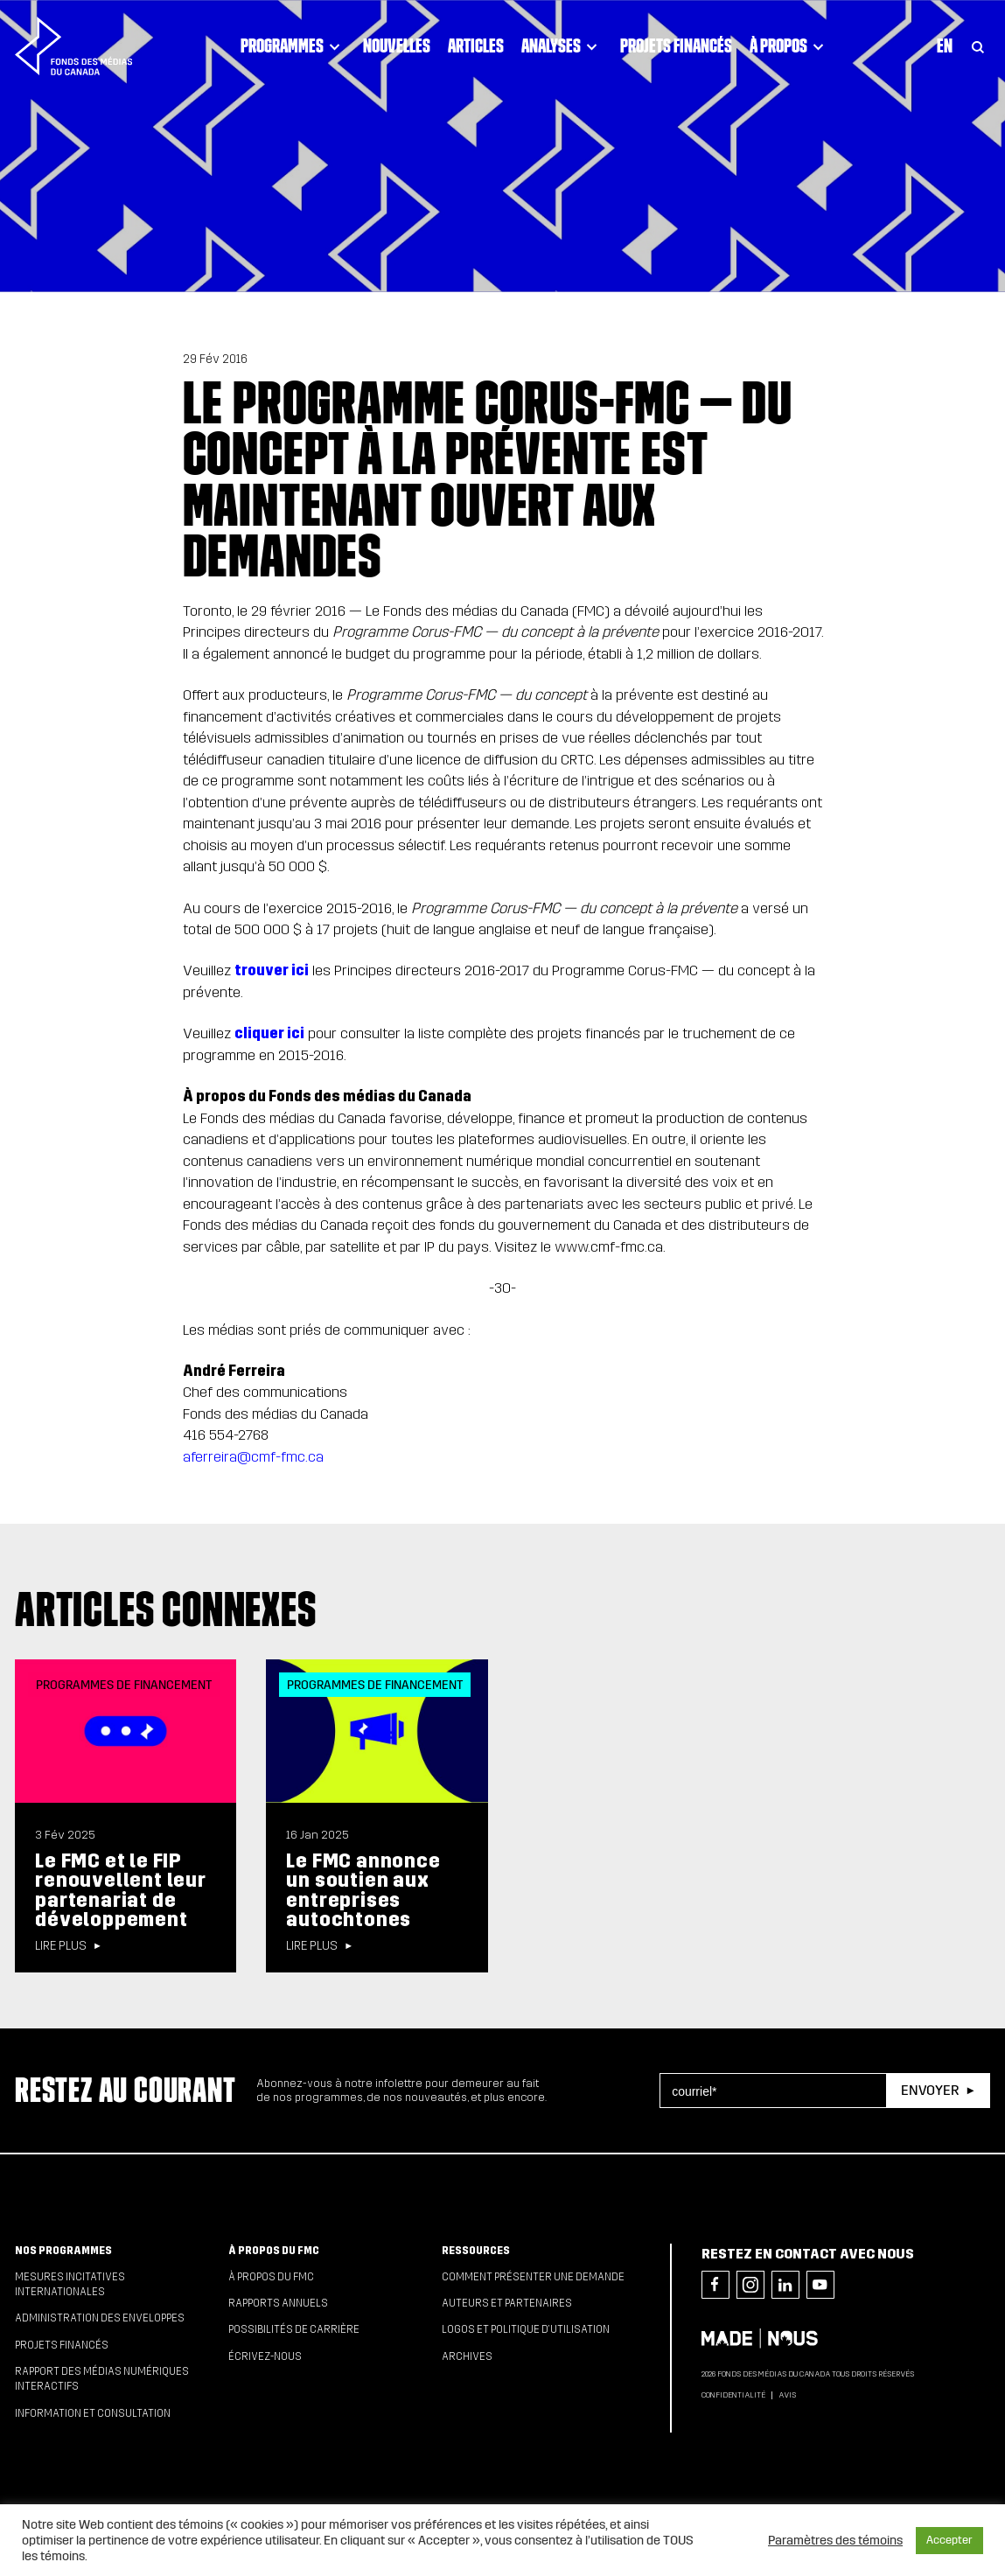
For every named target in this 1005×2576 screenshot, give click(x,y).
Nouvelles (396, 45)
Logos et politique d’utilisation (526, 2329)
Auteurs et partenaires (507, 2303)
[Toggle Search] (978, 46)
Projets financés (676, 45)
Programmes (293, 46)
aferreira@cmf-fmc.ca (253, 1457)
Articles (476, 45)
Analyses (562, 46)
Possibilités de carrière (293, 2329)
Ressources (476, 2250)
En (945, 45)
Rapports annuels (278, 2303)
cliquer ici (269, 1033)
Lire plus (61, 1946)
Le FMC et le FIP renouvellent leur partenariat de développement (120, 1890)
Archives (467, 2356)
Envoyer (930, 2090)
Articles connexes (166, 1609)
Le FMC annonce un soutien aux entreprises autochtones (363, 1890)
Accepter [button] (949, 2540)
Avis (787, 2395)
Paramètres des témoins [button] (835, 2540)
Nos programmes (63, 2250)
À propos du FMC (273, 2250)
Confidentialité (733, 2395)
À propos (789, 46)
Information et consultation (93, 2413)
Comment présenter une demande (533, 2277)
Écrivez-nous (265, 2356)
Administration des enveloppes (100, 2318)
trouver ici (271, 970)
